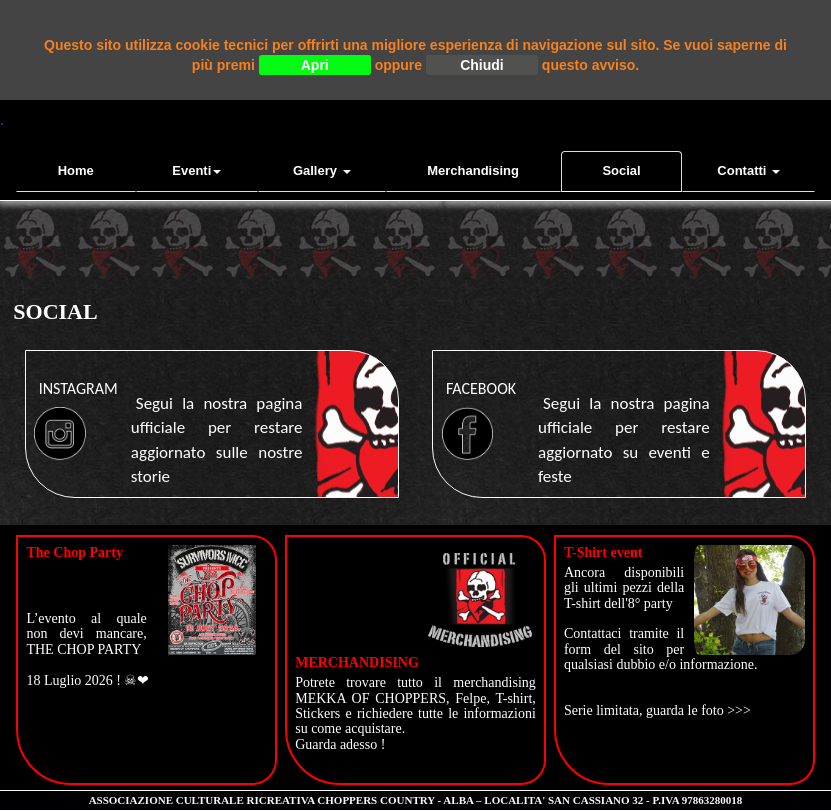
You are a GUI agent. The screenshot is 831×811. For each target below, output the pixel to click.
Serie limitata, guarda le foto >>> (657, 710)
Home (76, 170)
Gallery (322, 170)
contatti (748, 170)
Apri (315, 65)
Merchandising (473, 170)
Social (621, 170)
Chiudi (482, 65)
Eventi (196, 170)
